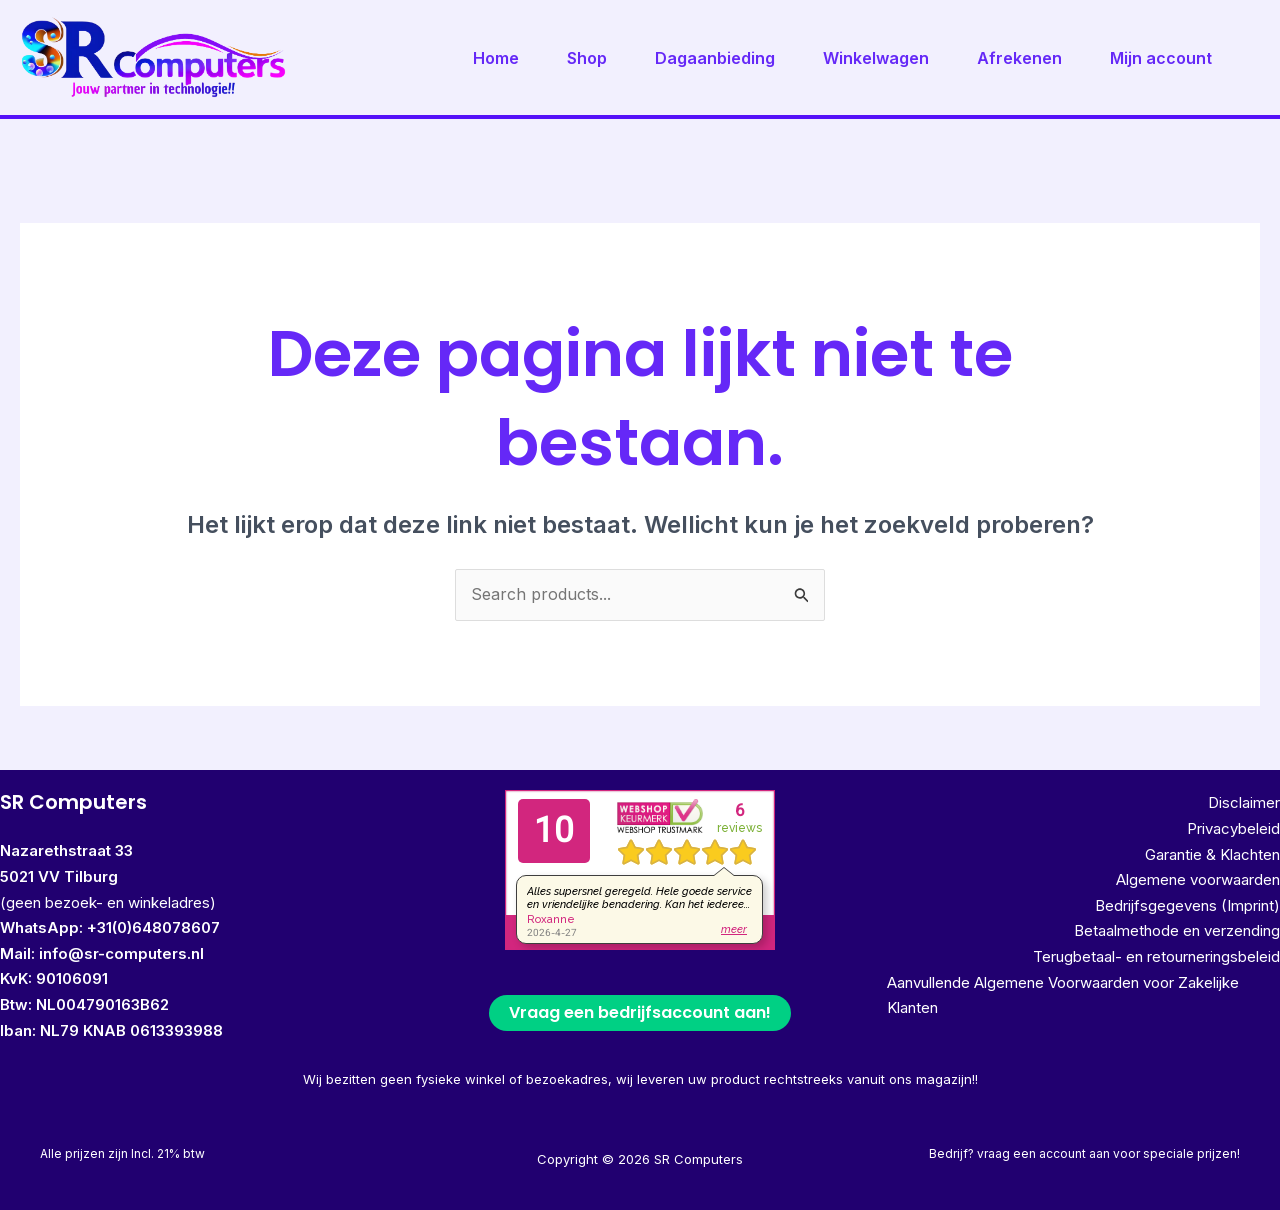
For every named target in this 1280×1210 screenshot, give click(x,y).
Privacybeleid (1233, 828)
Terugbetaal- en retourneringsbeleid (1156, 956)
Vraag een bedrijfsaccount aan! (640, 1012)
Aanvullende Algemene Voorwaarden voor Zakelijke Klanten (1063, 995)
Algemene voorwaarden (1198, 879)
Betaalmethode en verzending (1177, 930)
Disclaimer (1244, 802)
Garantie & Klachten (1212, 854)
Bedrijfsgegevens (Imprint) (1187, 905)
